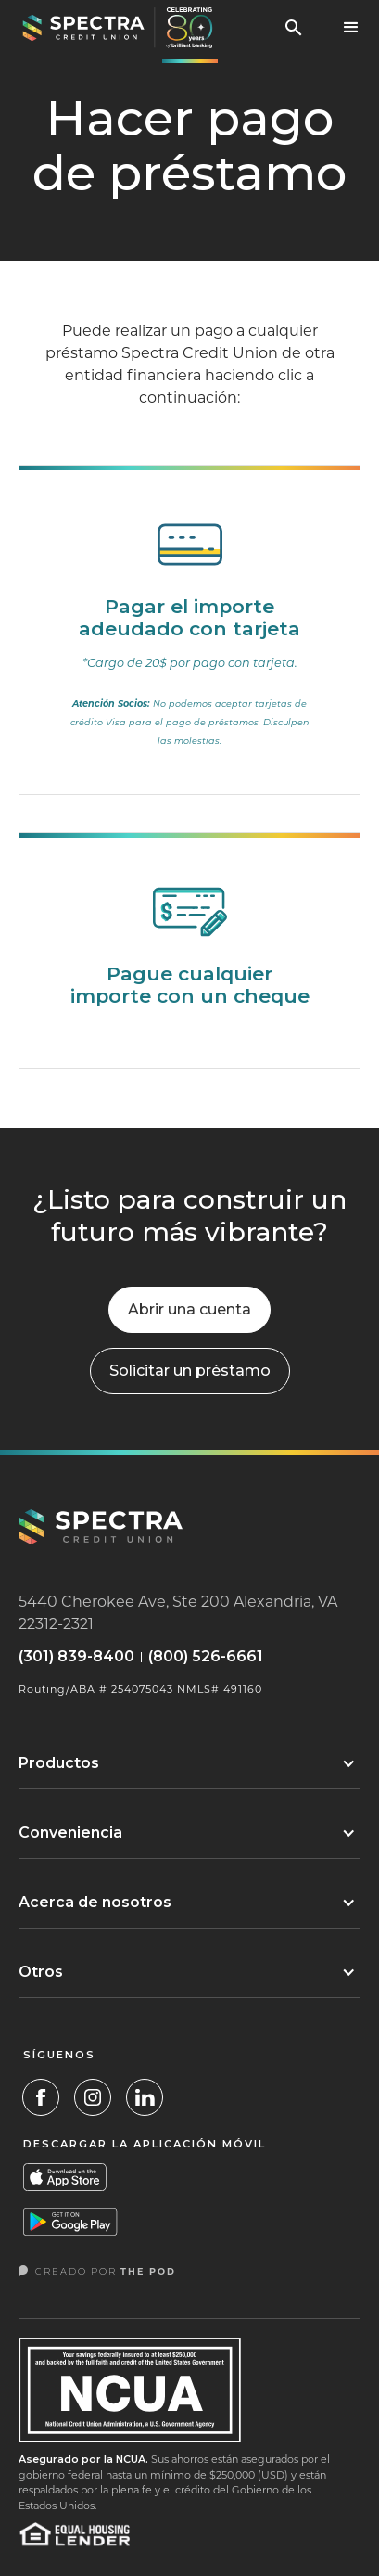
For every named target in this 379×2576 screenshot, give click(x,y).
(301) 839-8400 (76, 1656)
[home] (114, 28)
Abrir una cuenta (189, 1309)
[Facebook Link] (41, 2097)
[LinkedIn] (144, 2097)
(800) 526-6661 (205, 1656)
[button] (351, 28)
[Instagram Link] (92, 2097)
